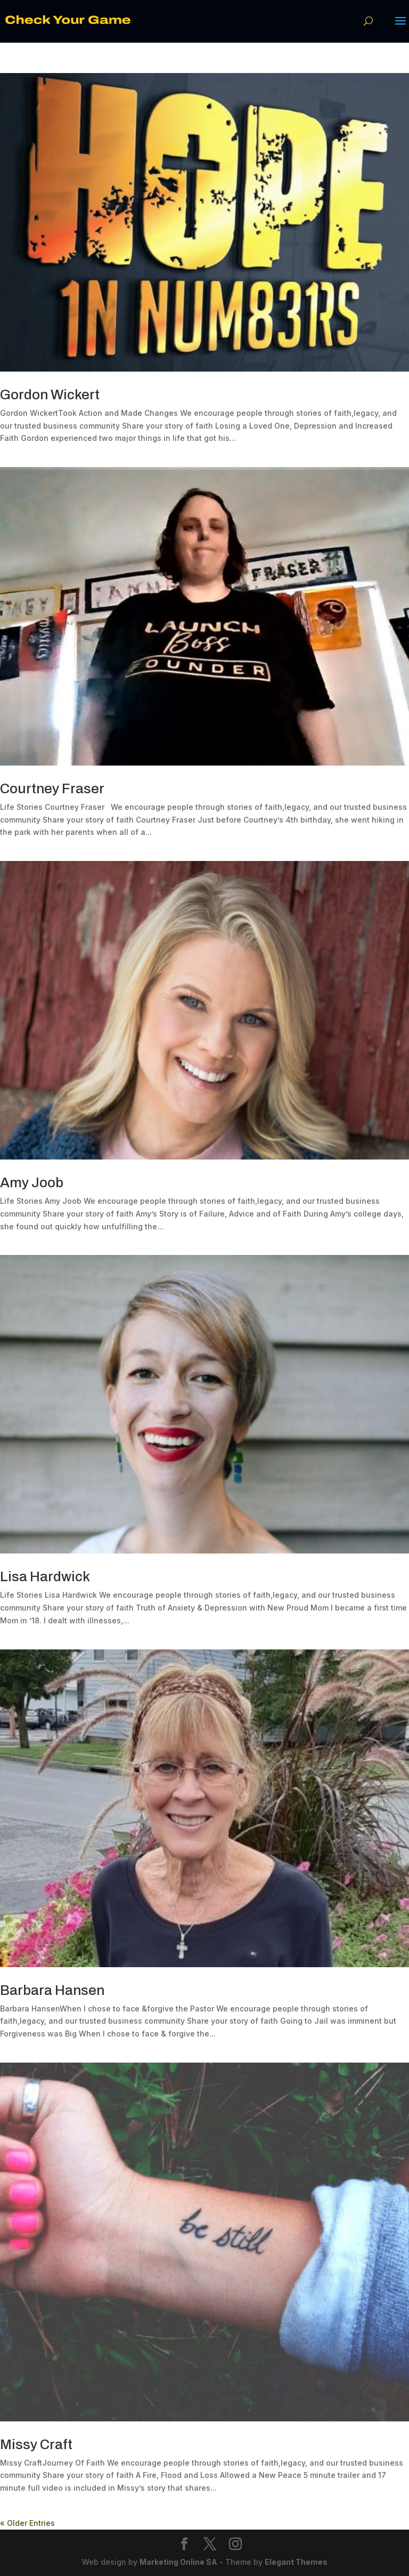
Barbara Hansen (52, 1990)
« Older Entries (27, 2522)
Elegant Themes (296, 2561)
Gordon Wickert (50, 394)
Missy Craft (36, 2444)
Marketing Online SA (178, 2561)
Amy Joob (31, 1182)
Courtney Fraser (52, 788)
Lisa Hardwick (45, 1576)
